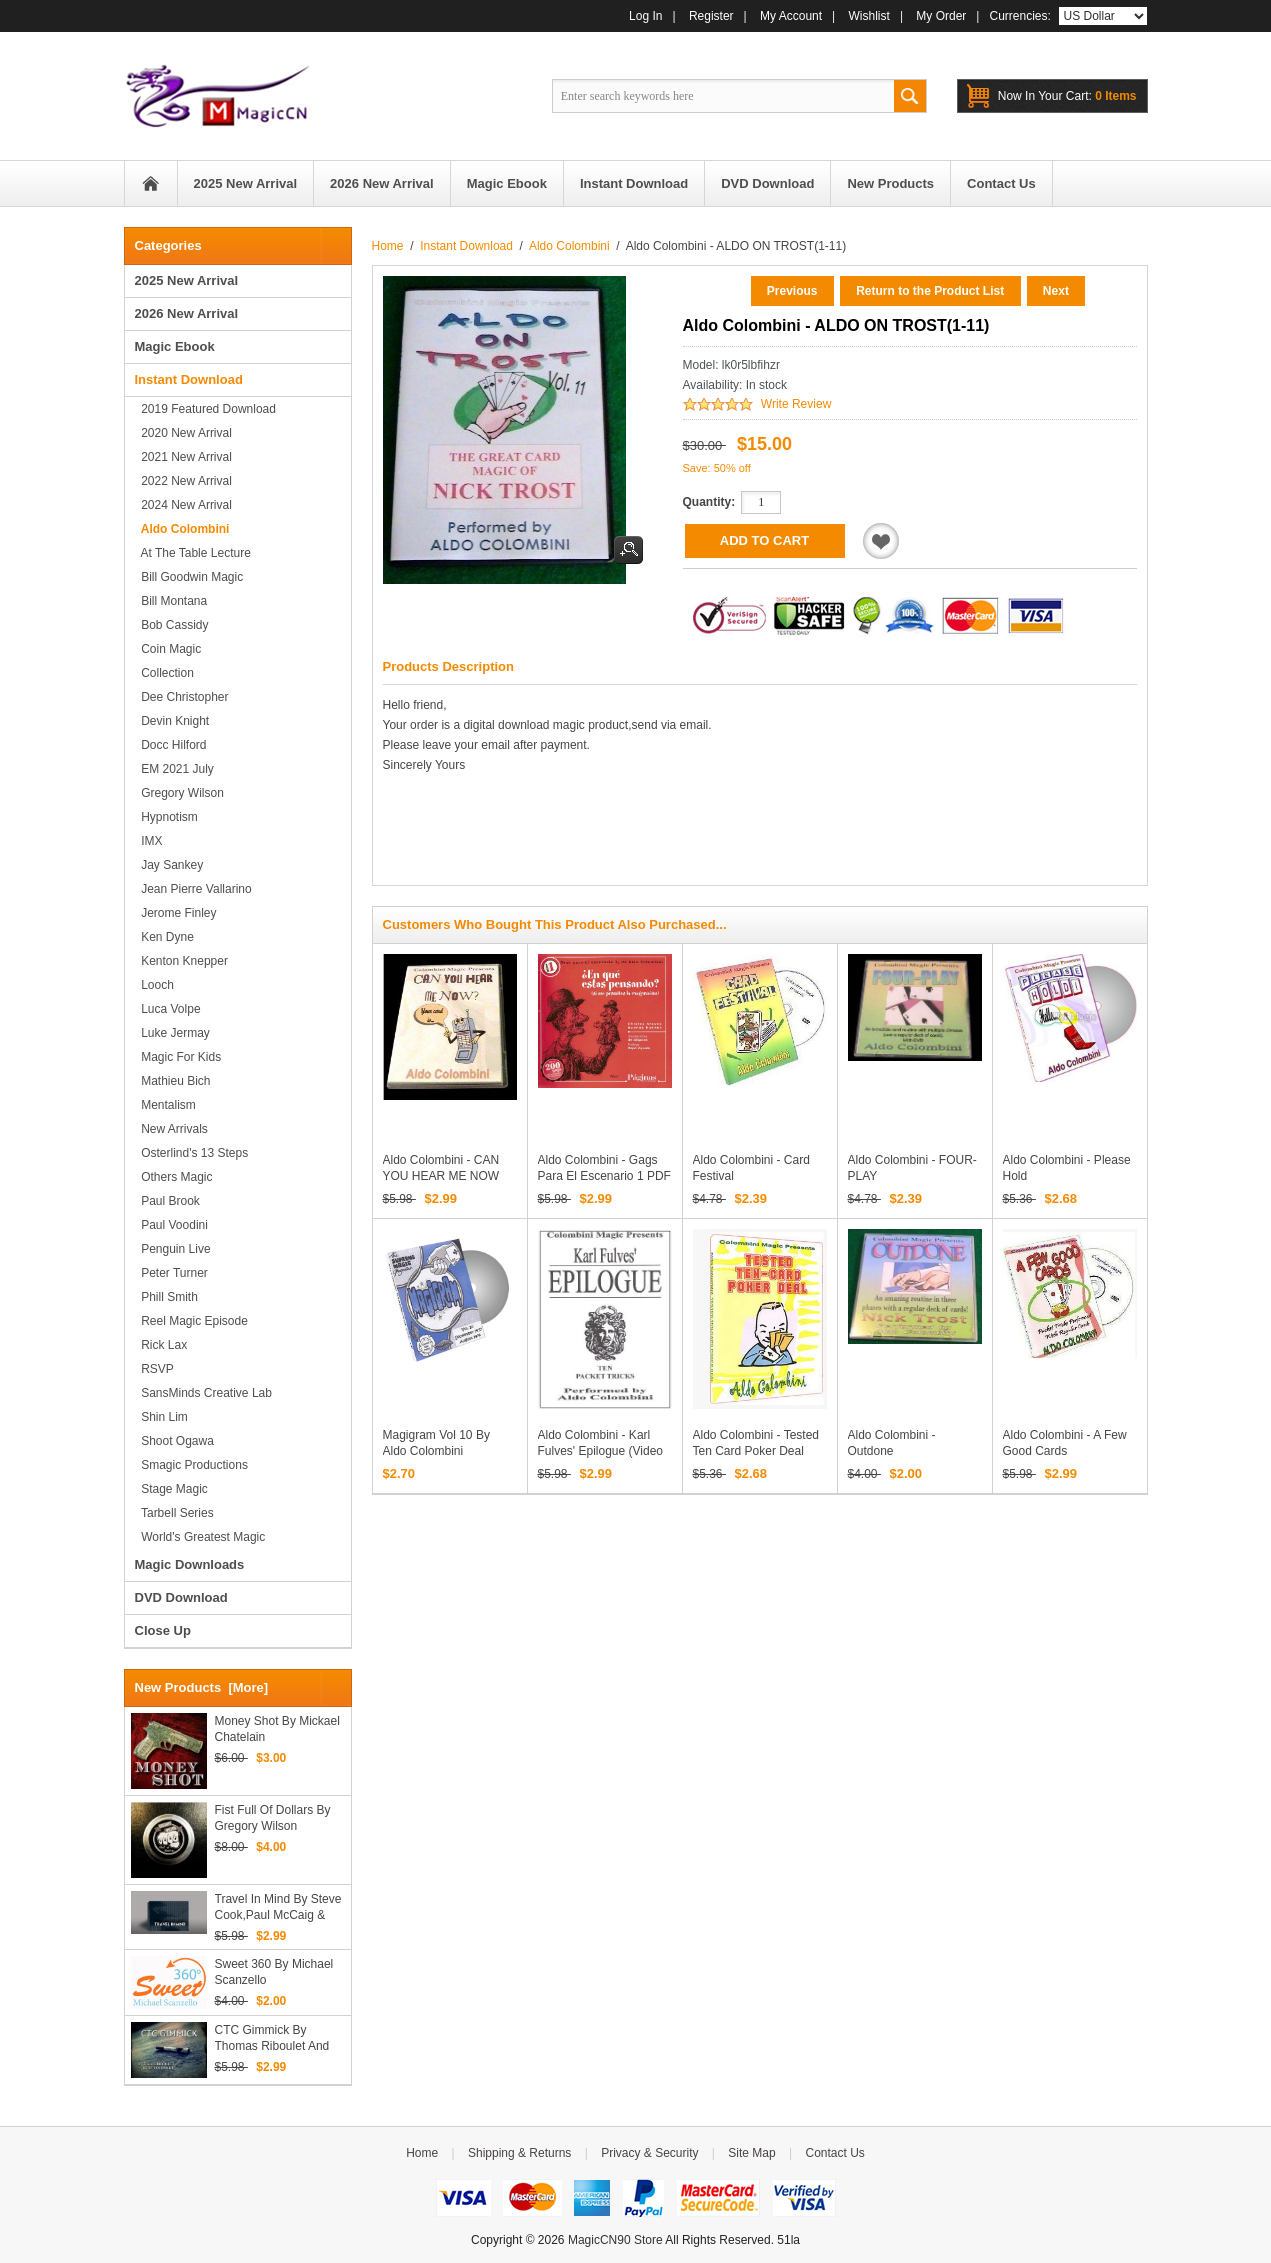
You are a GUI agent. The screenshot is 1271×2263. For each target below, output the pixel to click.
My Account (791, 16)
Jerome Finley (176, 913)
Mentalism (165, 1105)
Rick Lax (161, 1345)
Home (151, 183)
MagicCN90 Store (615, 2240)
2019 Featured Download (205, 409)
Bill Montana (171, 601)
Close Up (163, 1630)
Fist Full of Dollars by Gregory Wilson (273, 1818)
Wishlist (869, 16)
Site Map (751, 2153)
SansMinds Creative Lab (203, 1393)
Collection (164, 673)
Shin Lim (161, 1417)
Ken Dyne (164, 937)
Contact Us (834, 2153)
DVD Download (181, 1597)
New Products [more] (202, 1687)
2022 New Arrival (183, 481)
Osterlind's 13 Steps (192, 1153)
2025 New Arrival (187, 280)
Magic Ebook (175, 346)
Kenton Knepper (181, 961)
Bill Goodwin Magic (189, 577)
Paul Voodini (171, 1225)
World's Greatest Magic (200, 1537)
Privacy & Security (649, 2153)
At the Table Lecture (193, 553)
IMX (149, 841)
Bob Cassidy (172, 625)
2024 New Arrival (183, 505)
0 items (1067, 96)
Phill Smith (166, 1297)
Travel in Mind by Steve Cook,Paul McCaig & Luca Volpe (278, 1907)
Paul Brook (167, 1201)
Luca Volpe (168, 1009)
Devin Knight (172, 721)
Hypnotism (166, 817)
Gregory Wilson (179, 793)
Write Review (796, 404)
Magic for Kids (178, 1057)
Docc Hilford (171, 745)
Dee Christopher (182, 697)
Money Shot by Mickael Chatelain (277, 1729)
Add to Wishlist (881, 541)
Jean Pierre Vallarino (193, 889)
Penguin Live (173, 1249)
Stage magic (171, 1489)
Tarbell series (174, 1513)
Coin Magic (168, 649)
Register (711, 16)
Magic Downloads (190, 1564)
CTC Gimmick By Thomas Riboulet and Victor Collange (272, 2038)
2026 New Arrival (187, 313)
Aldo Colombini (569, 246)
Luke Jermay (172, 1033)
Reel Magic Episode (191, 1321)
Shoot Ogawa (174, 1441)
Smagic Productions (191, 1465)
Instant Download (466, 246)
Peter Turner (171, 1273)
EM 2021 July (174, 769)
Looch (154, 985)
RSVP (154, 1369)
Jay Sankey (169, 865)
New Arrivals (171, 1129)
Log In (645, 16)
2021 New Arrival (183, 457)
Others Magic (174, 1177)
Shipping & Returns (519, 2153)
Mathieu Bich (173, 1081)
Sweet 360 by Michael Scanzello (274, 1972)
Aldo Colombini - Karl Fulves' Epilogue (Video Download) (600, 1451)
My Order (941, 16)
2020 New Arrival (183, 433)
